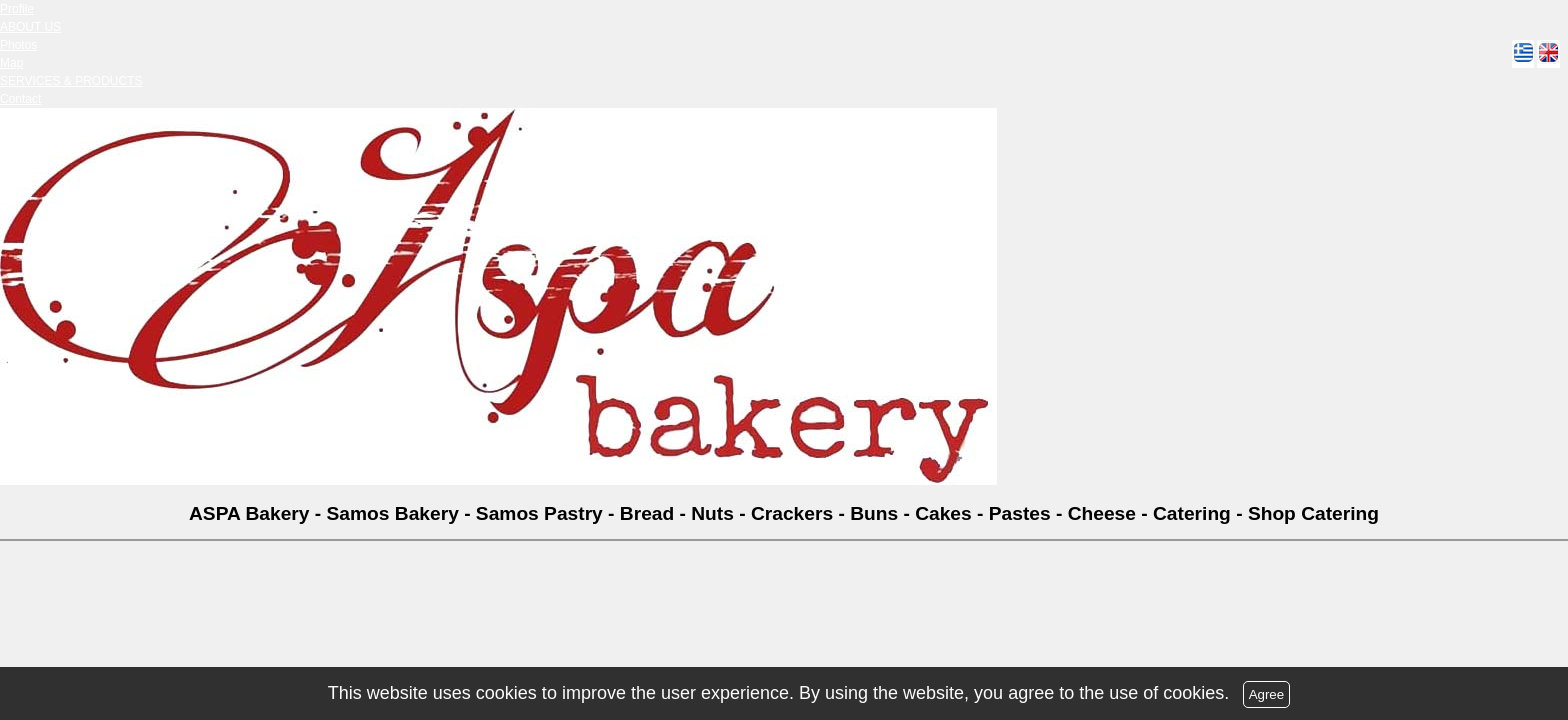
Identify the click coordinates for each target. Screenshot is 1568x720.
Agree (1267, 694)
